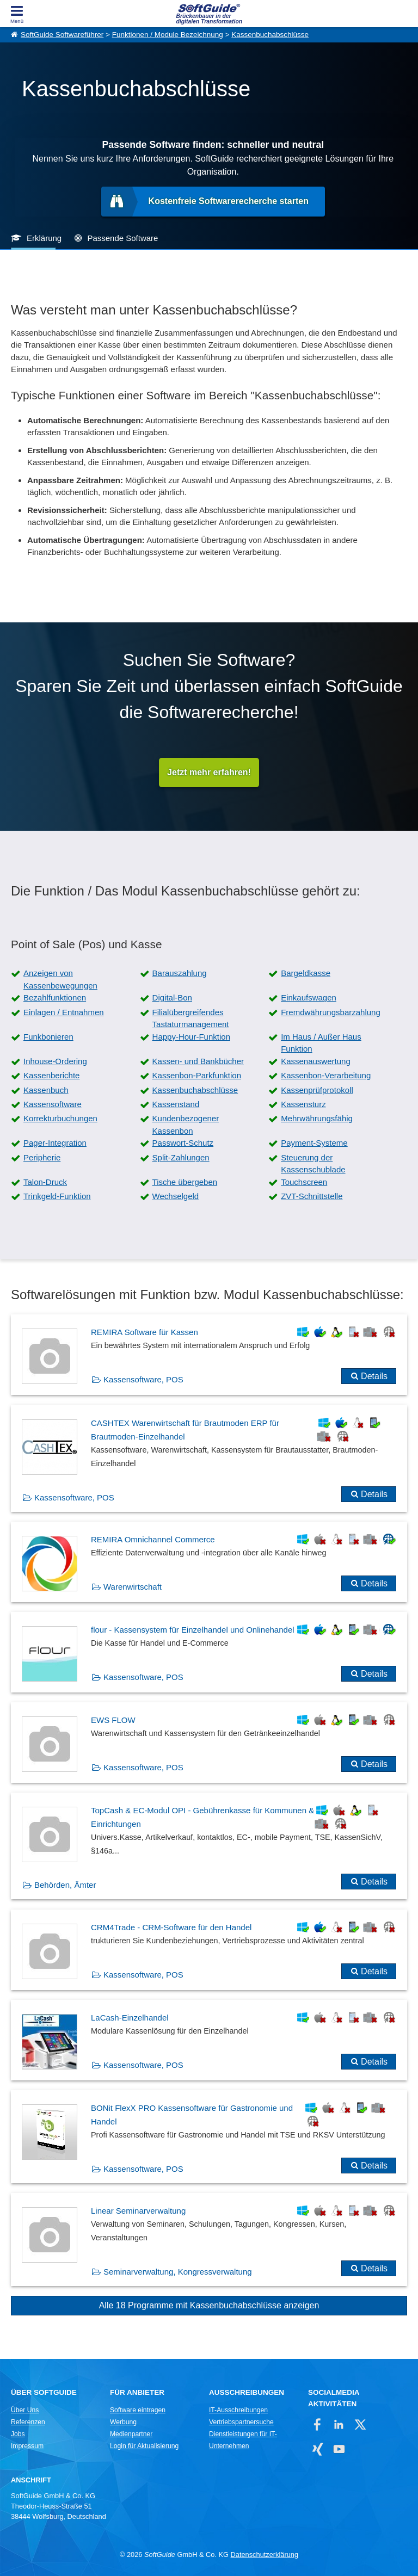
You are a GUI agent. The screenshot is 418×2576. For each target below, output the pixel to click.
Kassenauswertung (316, 1061)
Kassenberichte (51, 1075)
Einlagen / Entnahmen (63, 1012)
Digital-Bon (172, 997)
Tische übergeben (185, 1182)
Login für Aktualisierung (144, 2446)
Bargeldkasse (305, 973)
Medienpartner (131, 2434)
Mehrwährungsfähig (317, 1118)
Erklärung (44, 238)
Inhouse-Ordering (55, 1061)
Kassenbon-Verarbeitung (326, 1075)
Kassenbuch (46, 1090)
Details (374, 1376)
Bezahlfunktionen (54, 997)
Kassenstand (176, 1104)
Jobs (18, 2434)
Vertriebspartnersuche (241, 2422)
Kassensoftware (52, 1104)
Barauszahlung (179, 973)
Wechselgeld (175, 1196)
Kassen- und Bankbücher (198, 1061)
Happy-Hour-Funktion (191, 1036)
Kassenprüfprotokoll (317, 1090)
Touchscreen (304, 1182)
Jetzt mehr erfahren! (209, 772)
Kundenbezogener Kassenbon (185, 1124)
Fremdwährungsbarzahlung (330, 1012)
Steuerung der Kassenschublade (313, 1164)
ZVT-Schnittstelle (311, 1196)
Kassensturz (303, 1104)
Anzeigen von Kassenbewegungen (60, 979)
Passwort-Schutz (183, 1142)
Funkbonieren (48, 1036)
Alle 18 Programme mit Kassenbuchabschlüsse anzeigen (209, 2305)
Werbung (123, 2422)
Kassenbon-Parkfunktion (196, 1075)
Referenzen (28, 2422)
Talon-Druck (45, 1182)
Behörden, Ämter (65, 1884)
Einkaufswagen (308, 997)
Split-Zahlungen (181, 1157)
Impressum (27, 2446)
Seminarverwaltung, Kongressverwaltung (177, 2271)
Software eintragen (137, 2410)
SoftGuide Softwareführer (62, 34)
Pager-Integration (55, 1142)
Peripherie (41, 1157)
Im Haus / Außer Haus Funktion (321, 1043)
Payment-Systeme (314, 1142)
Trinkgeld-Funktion (57, 1196)
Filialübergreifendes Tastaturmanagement (190, 1018)
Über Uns (25, 2410)
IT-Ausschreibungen (238, 2410)
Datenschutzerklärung (264, 2554)
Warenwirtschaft (132, 1586)
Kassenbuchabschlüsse (270, 34)
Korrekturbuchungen (60, 1118)
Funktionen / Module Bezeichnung (167, 34)
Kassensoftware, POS (143, 1379)
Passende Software (122, 238)
